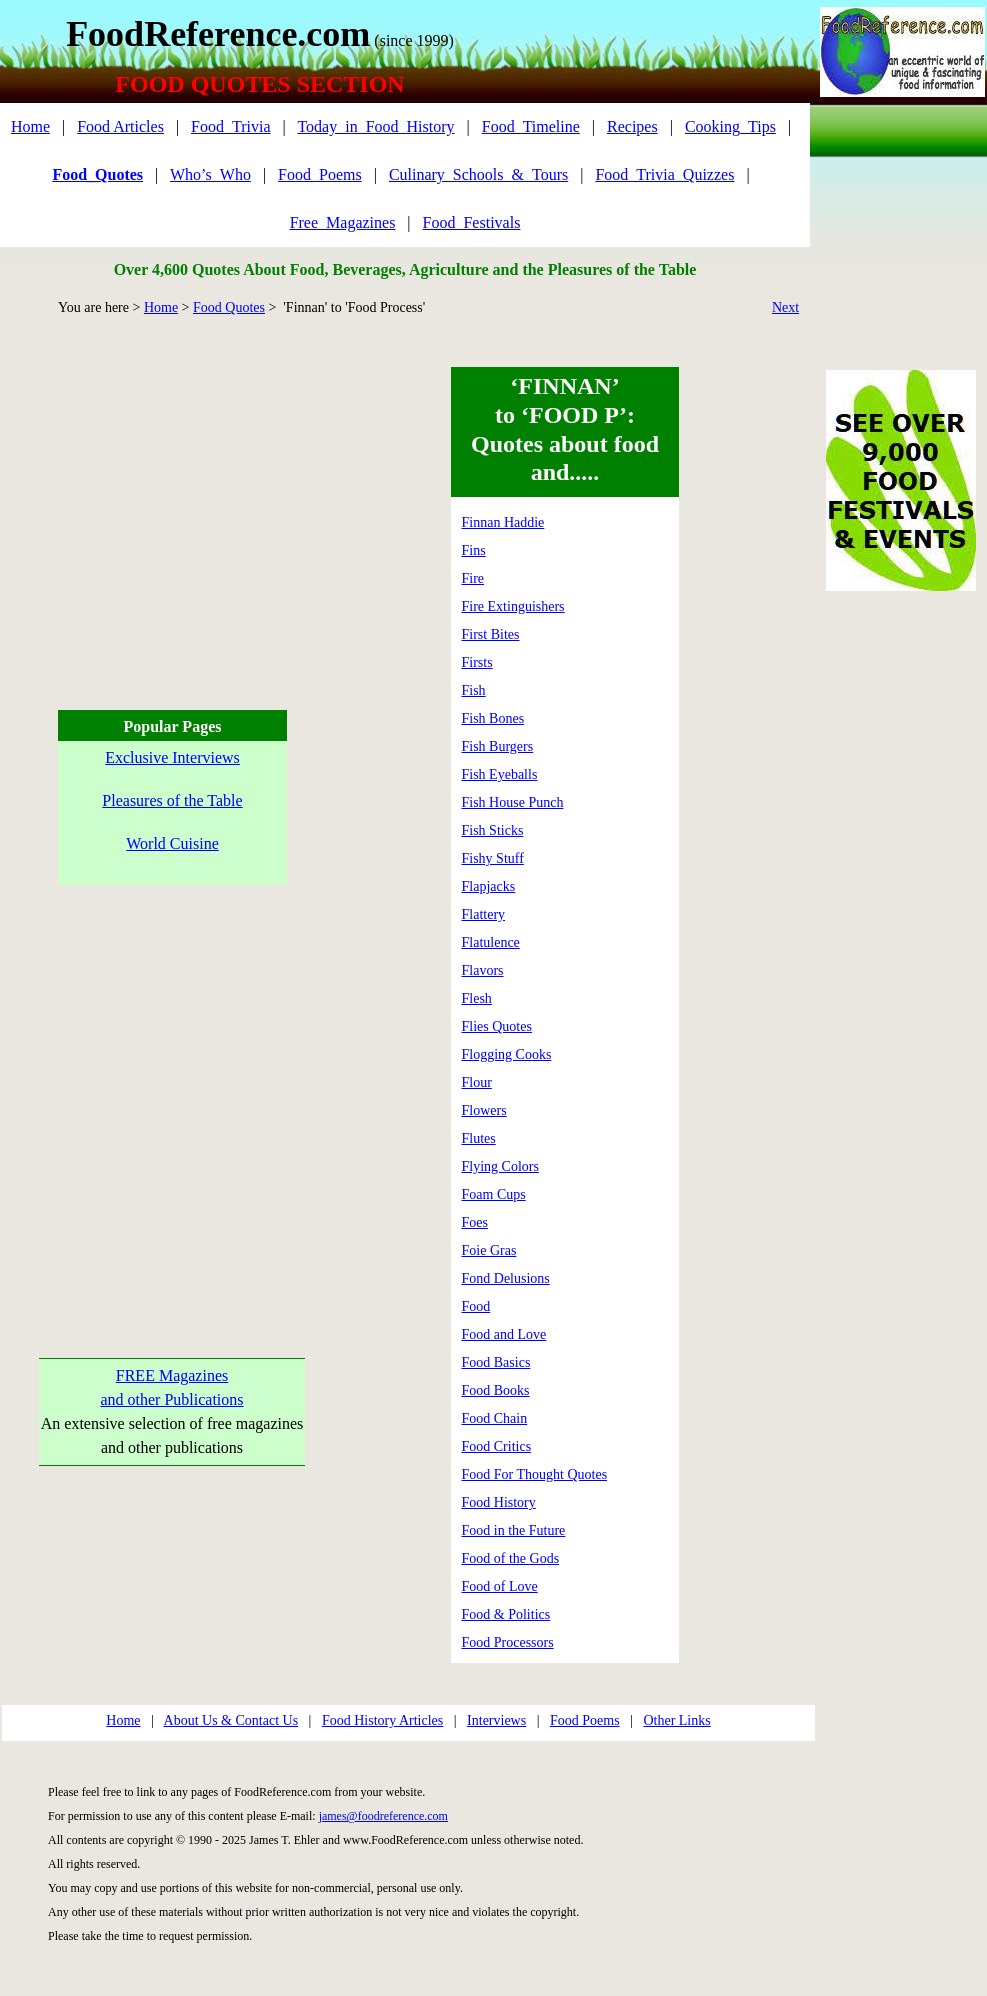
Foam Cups (494, 1194)
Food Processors (508, 1642)
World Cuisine (172, 843)
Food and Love (504, 1334)
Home (30, 126)
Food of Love (500, 1586)
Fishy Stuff (493, 858)
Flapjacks (489, 886)
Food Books (496, 1390)
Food (476, 1306)
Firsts (477, 662)
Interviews (496, 1720)
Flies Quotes (497, 1026)
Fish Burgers (498, 746)
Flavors (483, 970)
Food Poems (585, 1720)
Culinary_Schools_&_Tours (478, 174)
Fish (474, 690)
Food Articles (120, 126)
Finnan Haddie (503, 522)
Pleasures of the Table (172, 800)
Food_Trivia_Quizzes (664, 174)
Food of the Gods (511, 1558)
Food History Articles (382, 1720)
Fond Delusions (506, 1278)
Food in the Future (514, 1530)
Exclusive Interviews (172, 757)
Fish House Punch (513, 802)
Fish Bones (493, 718)
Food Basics (496, 1362)
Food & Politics (506, 1614)
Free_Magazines (343, 222)
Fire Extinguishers (513, 606)
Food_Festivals (472, 222)
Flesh (477, 998)
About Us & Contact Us (231, 1720)
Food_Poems (320, 174)
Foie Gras (489, 1250)
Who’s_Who (210, 174)
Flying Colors (500, 1166)
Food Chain (495, 1418)
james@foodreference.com (383, 1816)
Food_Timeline (531, 126)
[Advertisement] (169, 507)
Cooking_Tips (730, 126)
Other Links (676, 1720)
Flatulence (491, 942)
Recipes (632, 126)
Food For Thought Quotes (535, 1474)
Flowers (484, 1110)
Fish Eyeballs (500, 774)
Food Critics (497, 1446)
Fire (473, 578)
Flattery (484, 914)
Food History (499, 1502)
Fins (474, 550)
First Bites (491, 634)
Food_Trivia (230, 126)
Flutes (479, 1138)
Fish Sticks (493, 830)
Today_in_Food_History (375, 126)
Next (785, 307)
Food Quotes (229, 307)
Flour (477, 1082)
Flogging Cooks (507, 1054)
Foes (475, 1222)
